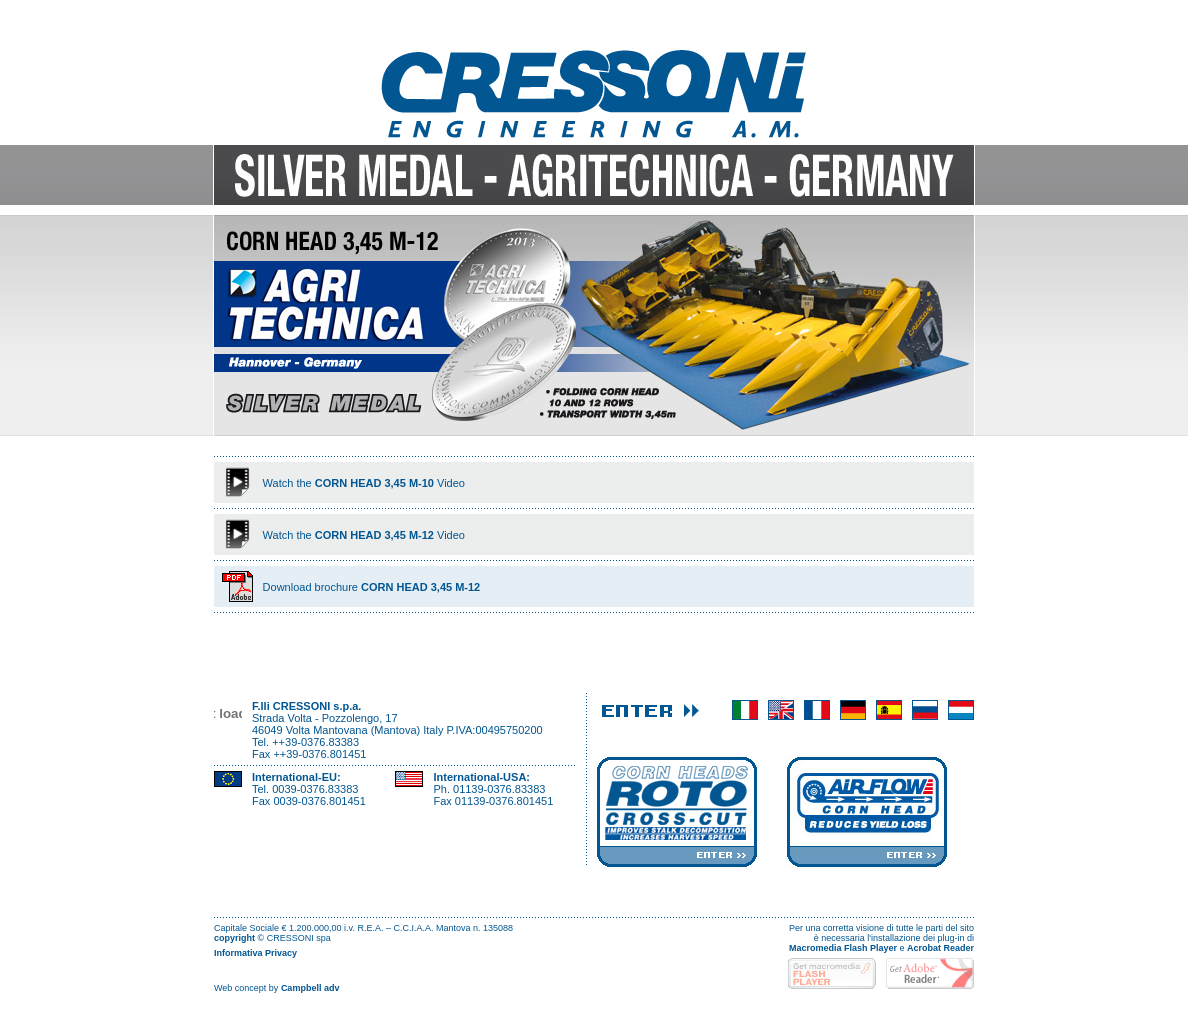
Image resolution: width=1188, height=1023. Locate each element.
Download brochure (372, 587)
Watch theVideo (364, 483)
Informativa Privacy (255, 953)
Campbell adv (310, 988)
